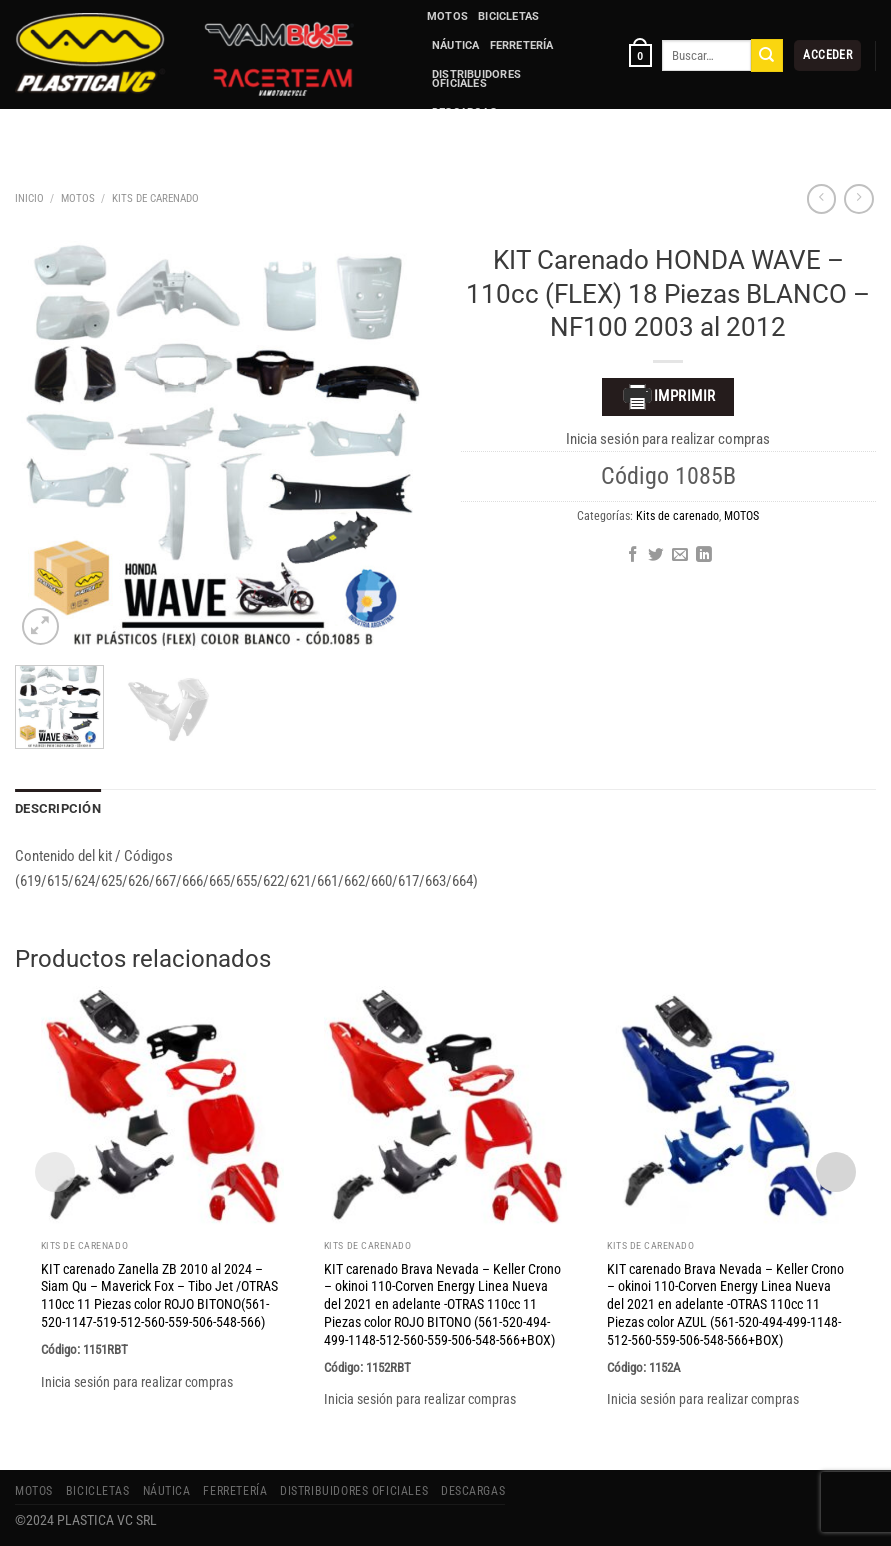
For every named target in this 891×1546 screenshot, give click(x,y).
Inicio (29, 198)
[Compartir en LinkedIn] (704, 555)
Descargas (464, 112)
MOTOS (447, 16)
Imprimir (668, 397)
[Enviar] (767, 55)
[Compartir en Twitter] (656, 555)
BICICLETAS (508, 16)
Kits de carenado (155, 198)
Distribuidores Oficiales (476, 79)
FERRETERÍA (522, 45)
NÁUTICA (456, 45)
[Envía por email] (680, 555)
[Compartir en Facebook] (633, 555)
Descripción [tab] (55, 808)
